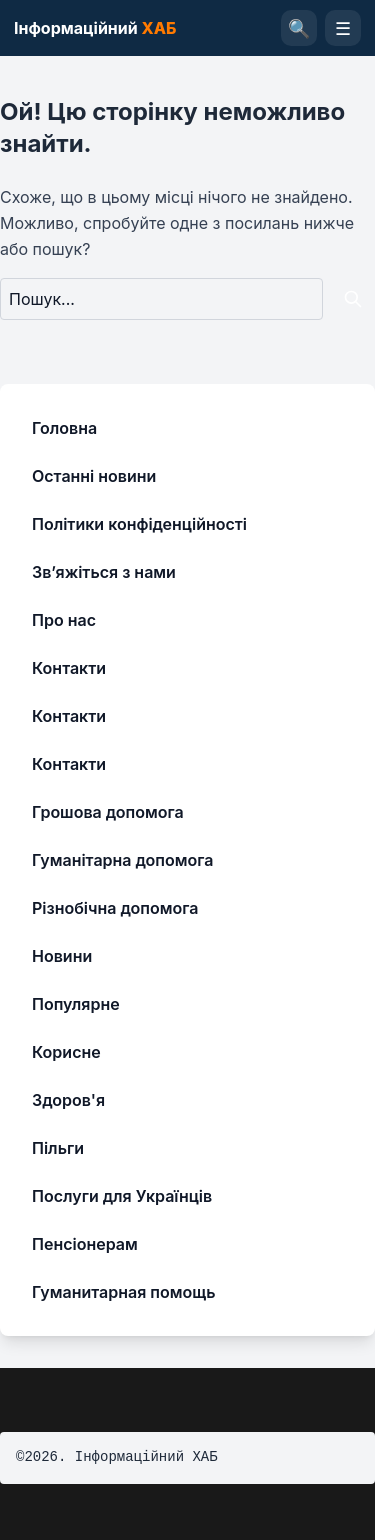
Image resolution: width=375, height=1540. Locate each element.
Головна (64, 428)
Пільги (58, 1148)
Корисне (66, 1052)
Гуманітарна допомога (122, 860)
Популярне (76, 1004)
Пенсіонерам (85, 1244)
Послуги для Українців (122, 1196)
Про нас (64, 620)
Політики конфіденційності (139, 524)
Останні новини (94, 476)
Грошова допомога (108, 812)
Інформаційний (95, 28)
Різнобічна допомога (115, 908)
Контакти (69, 668)
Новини (62, 956)
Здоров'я (68, 1100)
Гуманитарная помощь (123, 1292)
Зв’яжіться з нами (104, 572)
